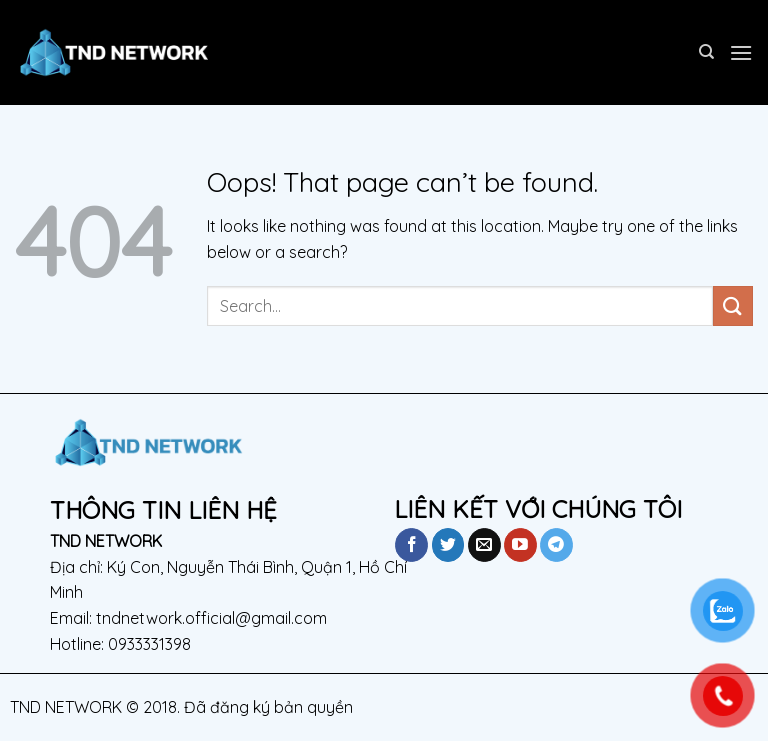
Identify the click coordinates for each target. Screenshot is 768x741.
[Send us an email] (484, 545)
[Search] (706, 52)
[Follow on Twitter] (448, 545)
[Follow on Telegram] (556, 545)
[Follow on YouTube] (520, 545)
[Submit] (733, 305)
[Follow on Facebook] (411, 545)
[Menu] (741, 52)
